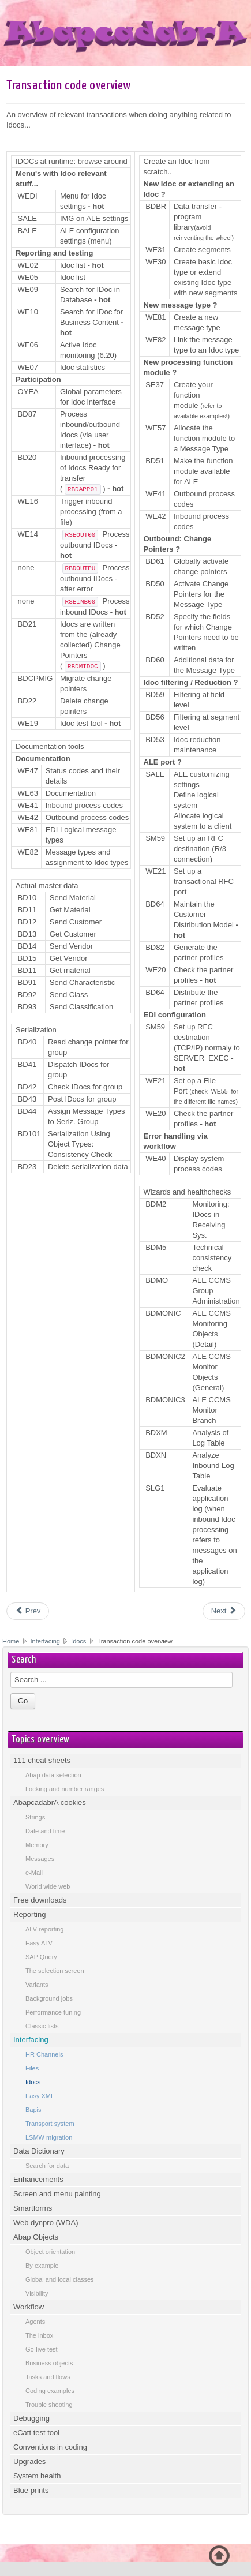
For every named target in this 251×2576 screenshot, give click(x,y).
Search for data (47, 2165)
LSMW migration (48, 2137)
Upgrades (29, 2461)
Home (10, 1641)
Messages (39, 1858)
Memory (36, 1844)
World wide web (47, 1886)
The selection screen (54, 1970)
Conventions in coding (50, 2447)
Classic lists (41, 2026)
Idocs (78, 1641)
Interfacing (46, 1641)
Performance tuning (53, 2012)
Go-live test (41, 2349)
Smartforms (32, 2208)
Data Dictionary (39, 2151)
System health (37, 2476)
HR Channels (44, 2054)
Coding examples (49, 2390)
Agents (35, 2321)
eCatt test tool (36, 2432)
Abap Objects (35, 2237)
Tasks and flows (47, 2376)
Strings (35, 1817)
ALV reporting (44, 1929)
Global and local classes (59, 2279)
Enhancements (38, 2179)
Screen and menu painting (57, 2193)
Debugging (31, 2418)
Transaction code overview (68, 85)
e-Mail (34, 1872)
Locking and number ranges (64, 1788)
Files (32, 2068)
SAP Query (41, 1956)
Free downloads (40, 1900)
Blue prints (30, 2490)
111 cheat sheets (41, 1760)
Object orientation (50, 2251)
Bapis (33, 2109)
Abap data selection (53, 1775)
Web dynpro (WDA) (45, 2222)
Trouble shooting (49, 2404)
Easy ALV (39, 1943)
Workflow (28, 2306)
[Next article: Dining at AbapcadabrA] (224, 1611)
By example (41, 2265)
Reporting (29, 1914)
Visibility (36, 2293)
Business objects (49, 2363)
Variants (36, 1984)
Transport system (49, 2123)
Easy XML (39, 2095)
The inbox (39, 2335)
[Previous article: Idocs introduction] (27, 1611)
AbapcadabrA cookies (49, 1802)
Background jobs (49, 1998)
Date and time (45, 1831)
